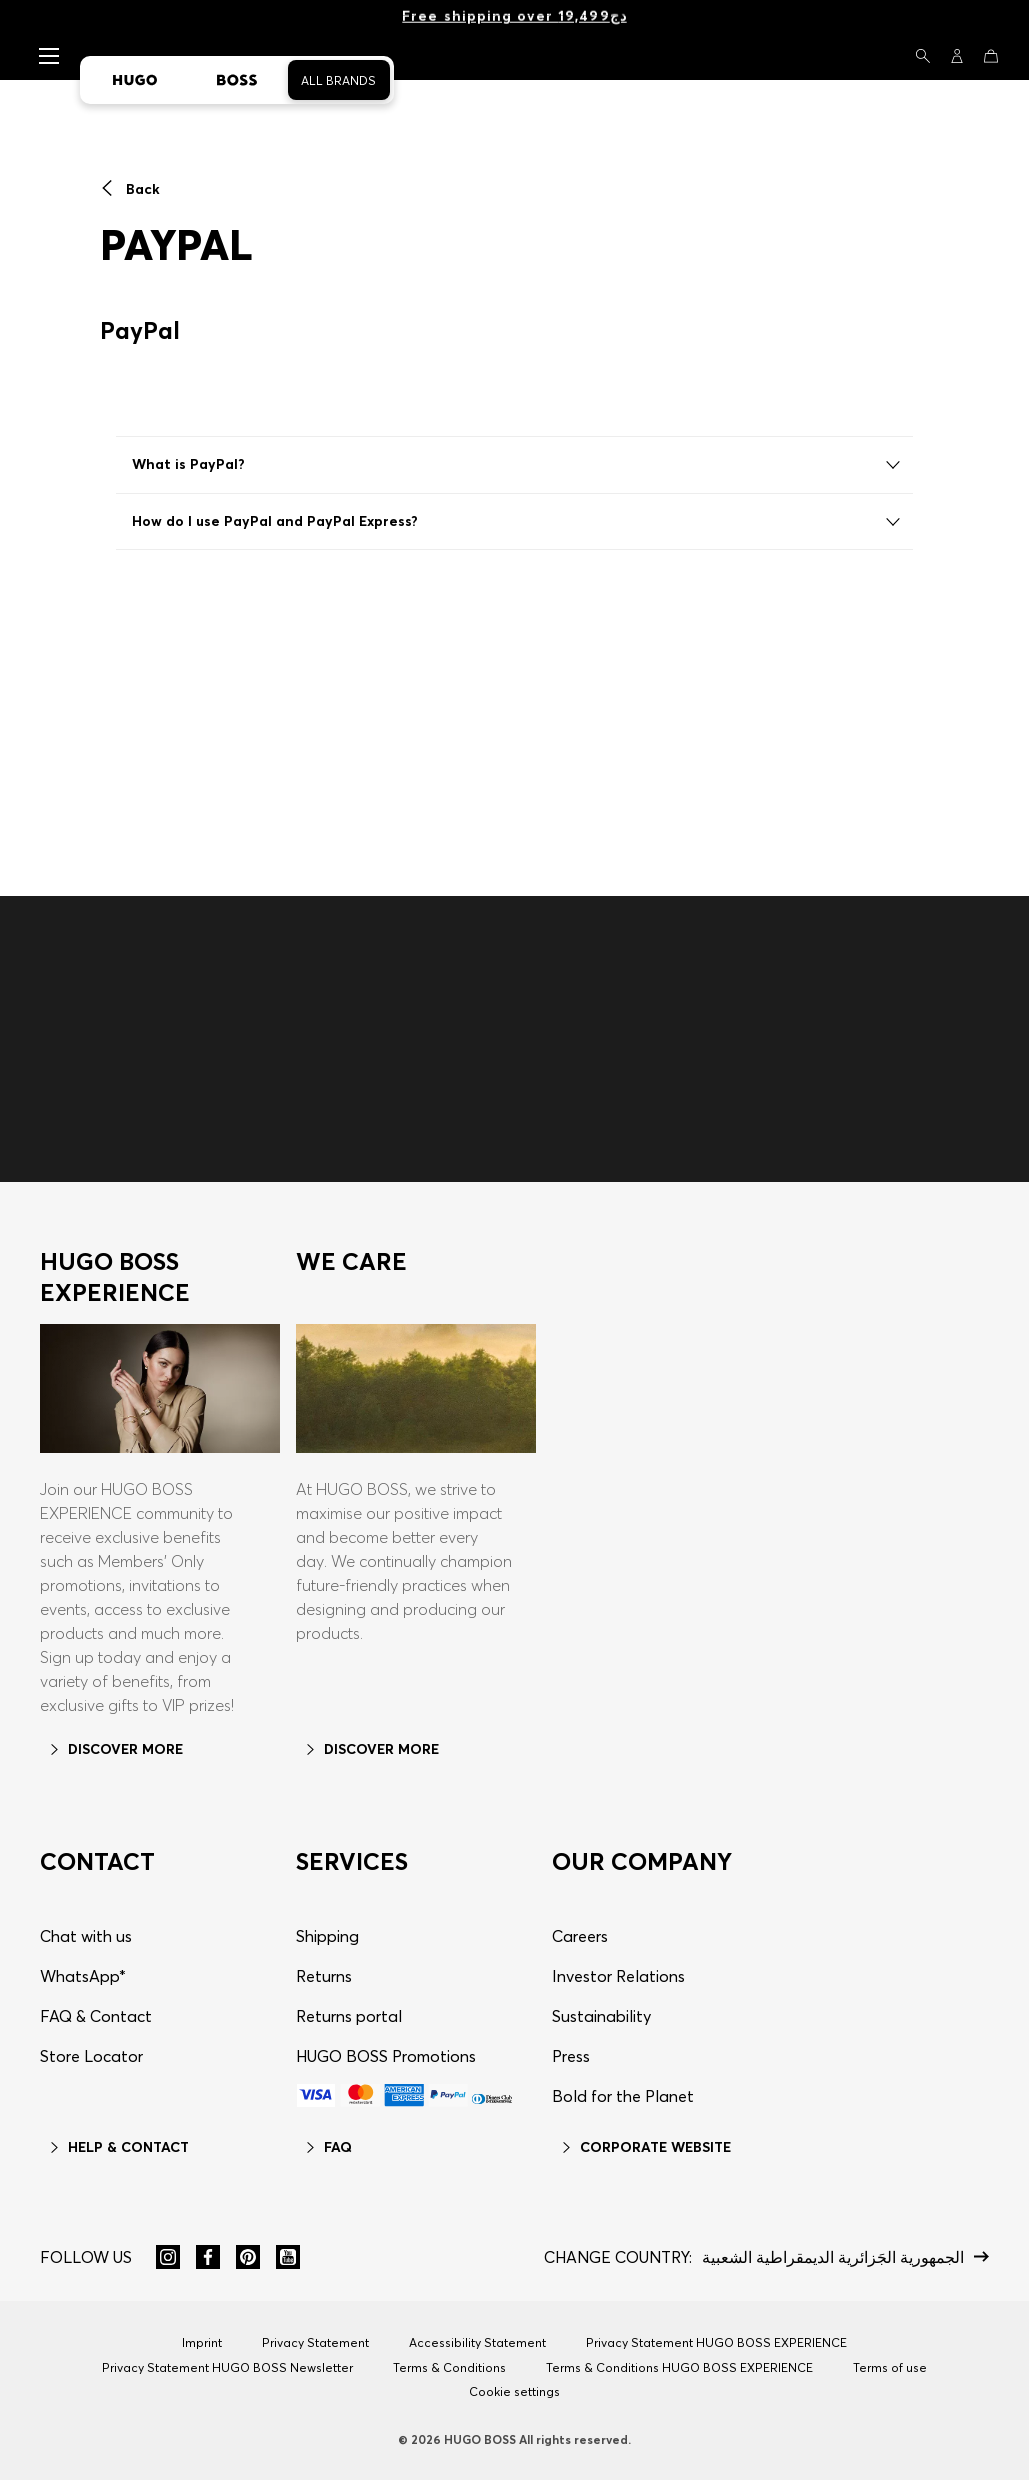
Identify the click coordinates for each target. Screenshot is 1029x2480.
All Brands (338, 80)
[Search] (923, 56)
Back (129, 189)
